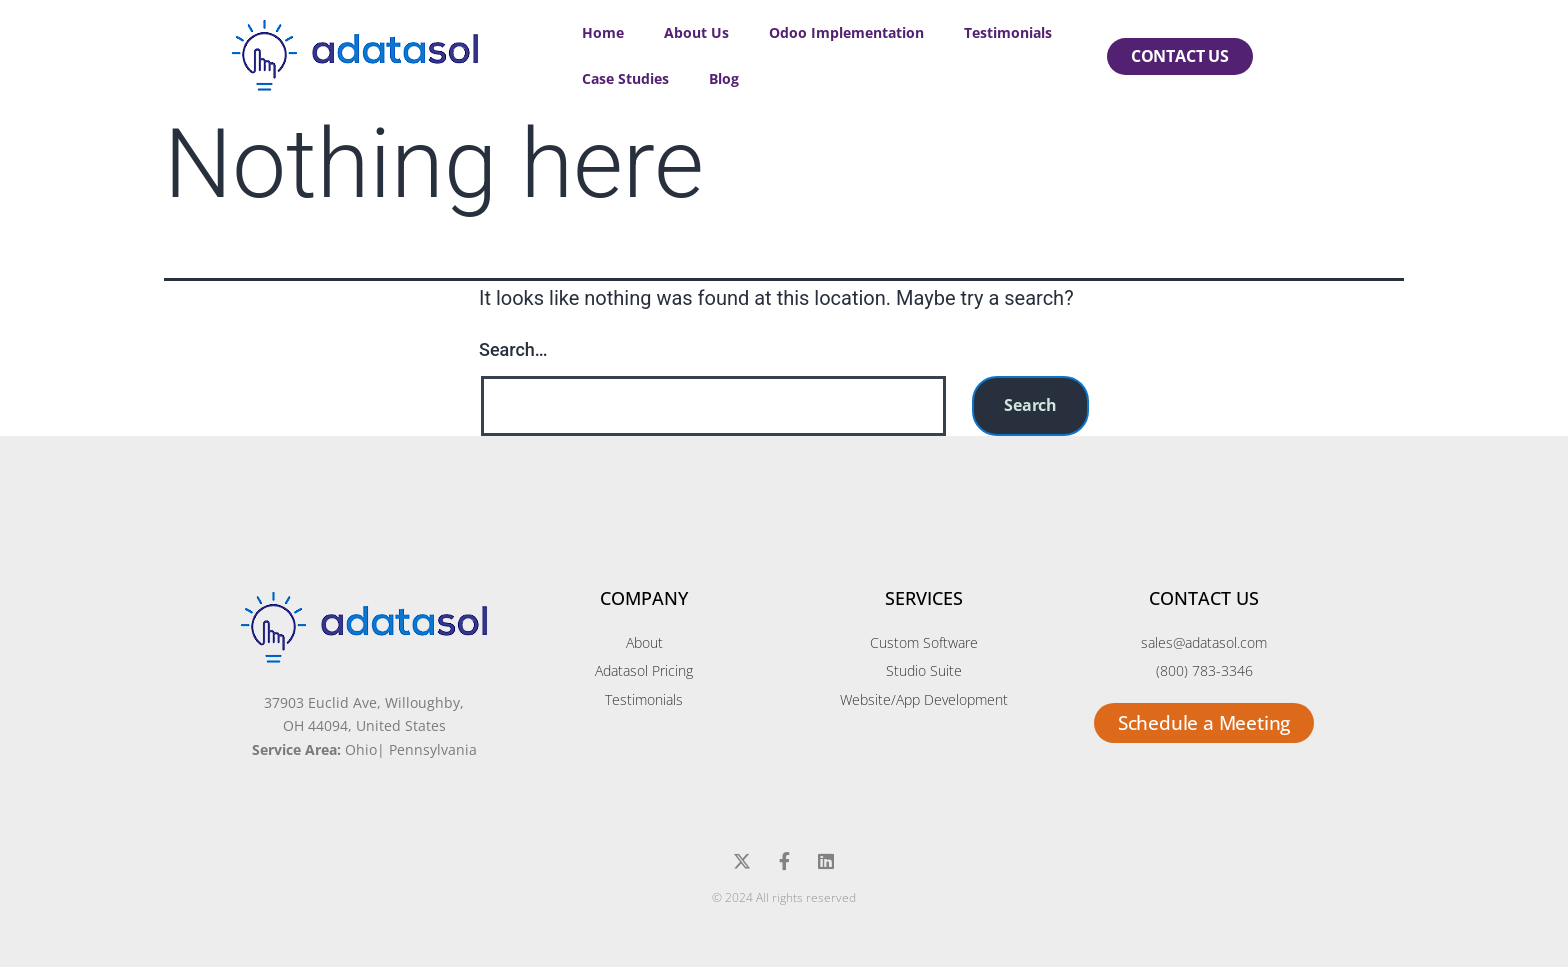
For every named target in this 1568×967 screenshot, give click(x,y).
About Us (696, 32)
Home (603, 32)
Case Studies (625, 78)
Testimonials (1008, 32)
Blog (724, 78)
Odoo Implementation (846, 32)
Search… (513, 349)
